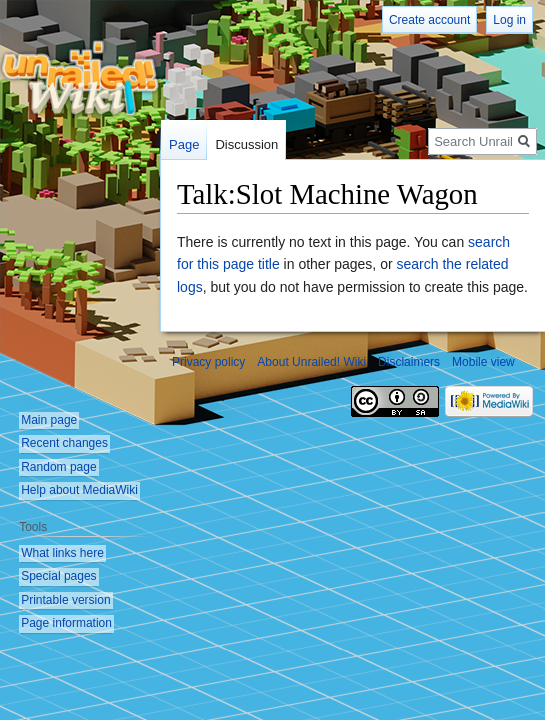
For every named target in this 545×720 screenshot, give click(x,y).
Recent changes (64, 443)
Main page (49, 420)
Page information (66, 623)
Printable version (65, 600)
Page (184, 144)
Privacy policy (208, 362)
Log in (509, 20)
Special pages (58, 576)
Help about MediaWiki (79, 490)
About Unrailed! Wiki (311, 362)
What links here (62, 553)
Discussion (246, 144)
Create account (429, 20)
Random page (58, 467)
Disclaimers (409, 362)
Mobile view (483, 362)
